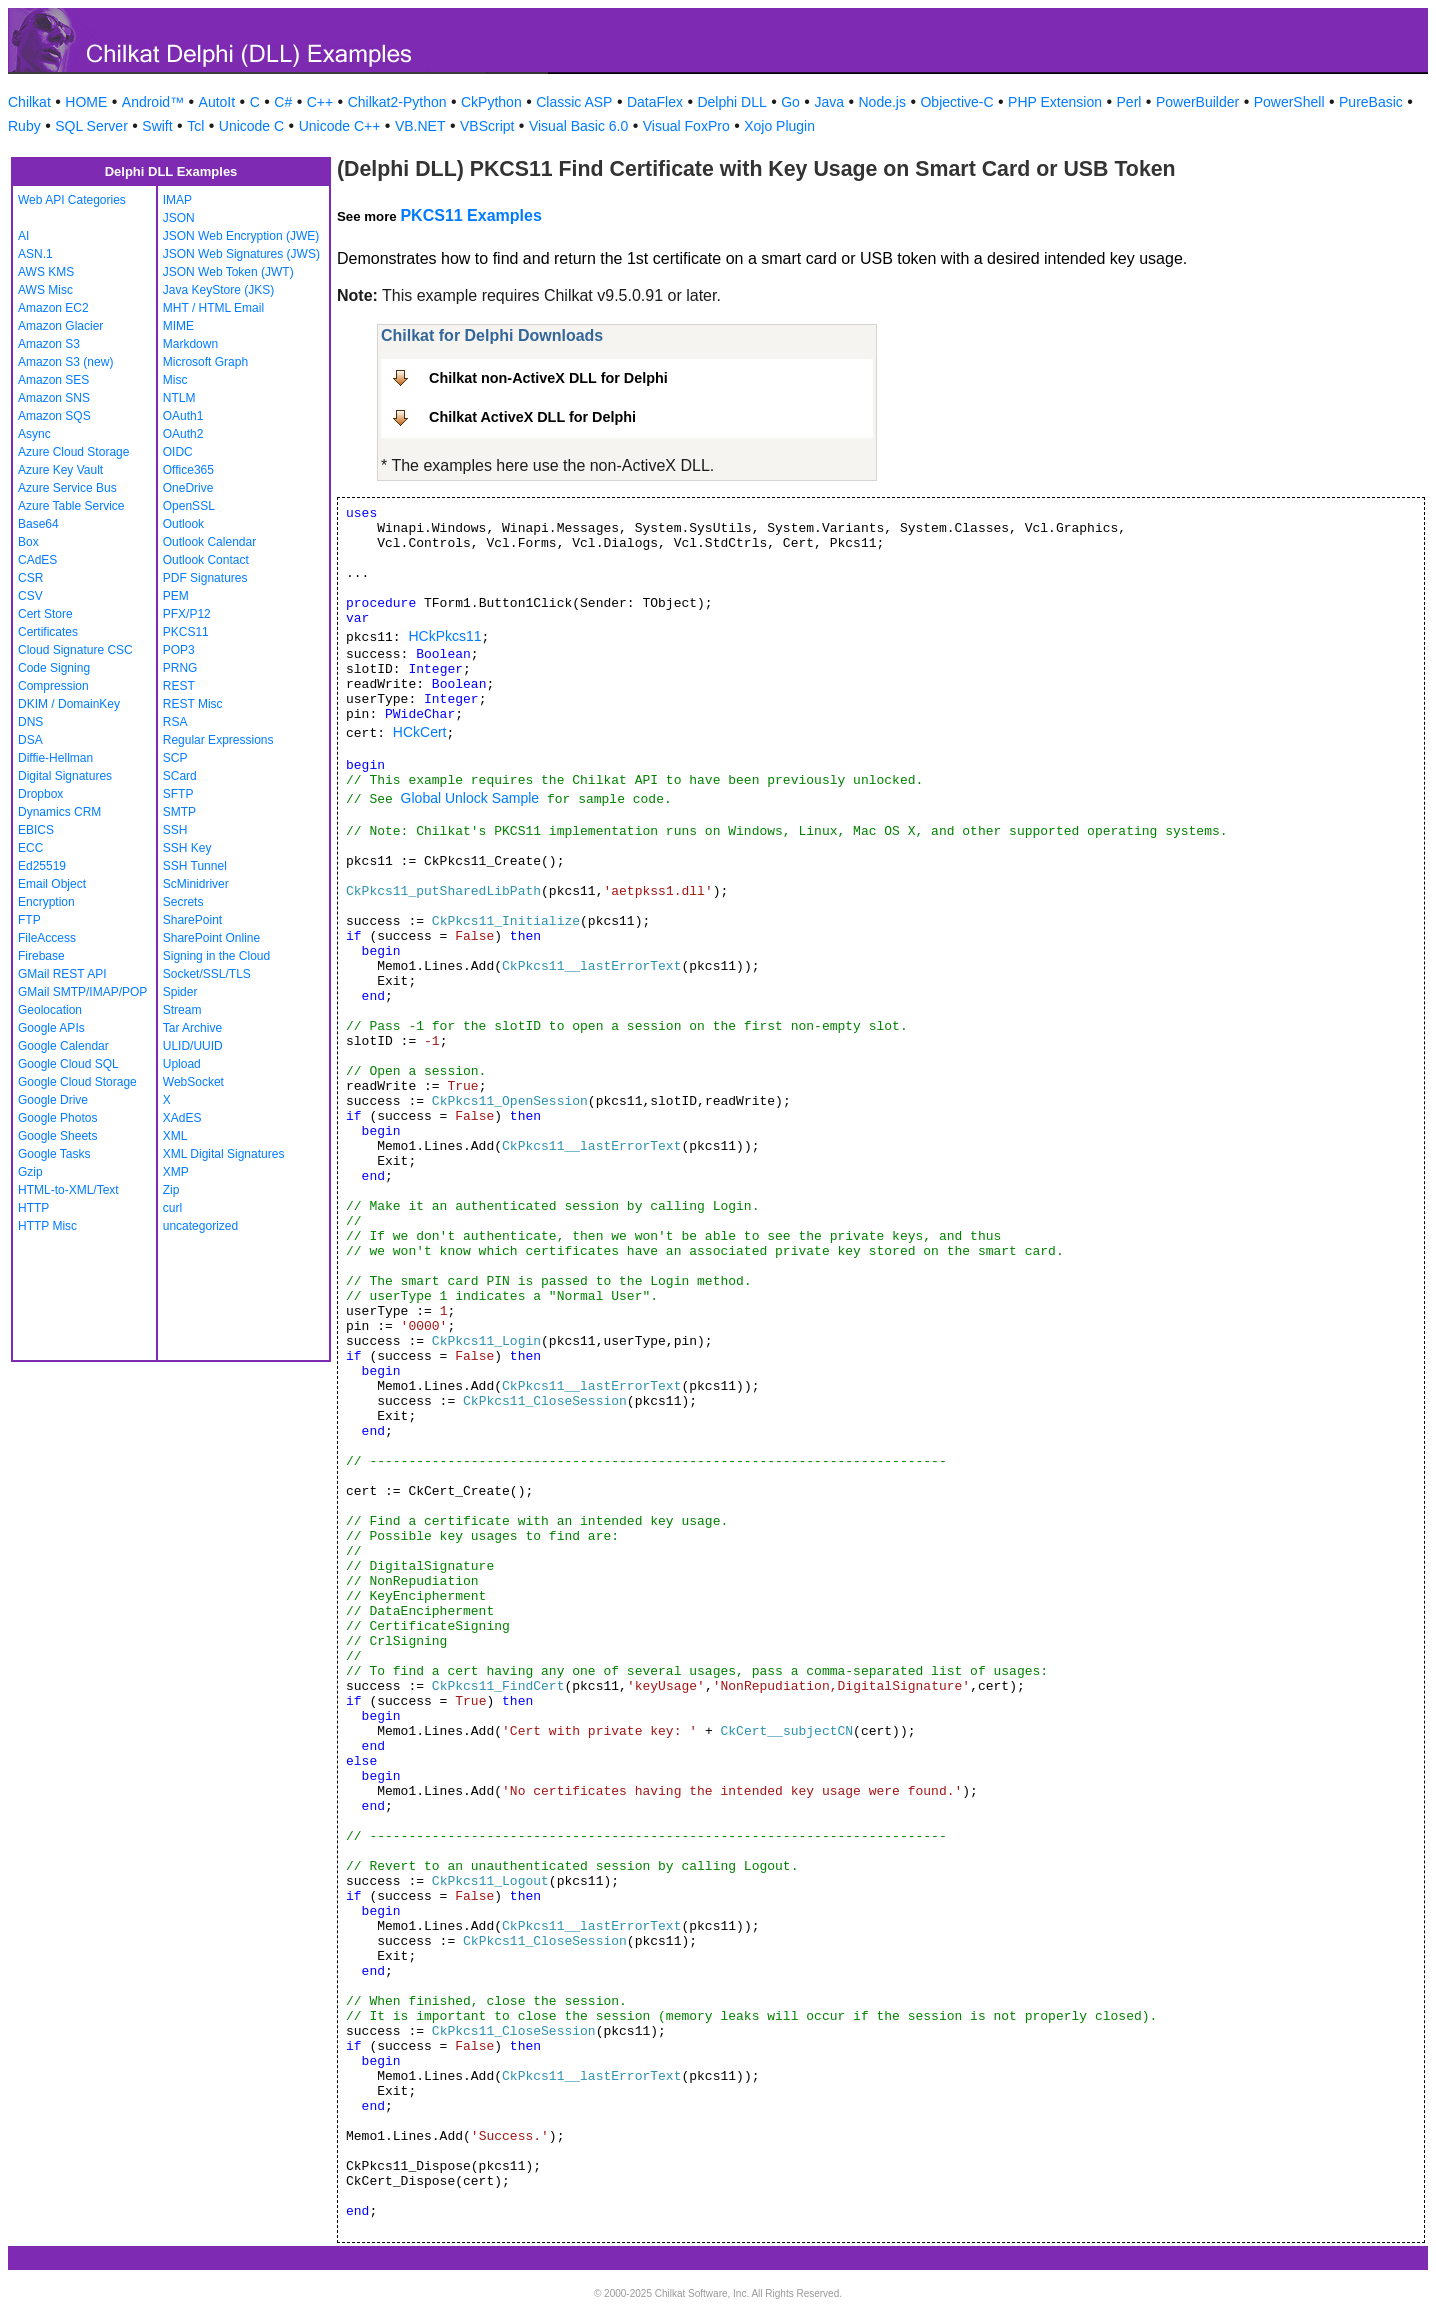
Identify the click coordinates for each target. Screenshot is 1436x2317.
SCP (175, 758)
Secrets (183, 902)
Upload (182, 1064)
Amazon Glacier (60, 326)
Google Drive (53, 1100)
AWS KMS (46, 272)
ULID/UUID (193, 1046)
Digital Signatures (65, 776)
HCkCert (420, 732)
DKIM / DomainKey (69, 704)
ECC (30, 848)
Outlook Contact (206, 560)
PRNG (180, 668)
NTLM (179, 398)
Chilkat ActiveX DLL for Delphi (532, 417)
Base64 (38, 524)
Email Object (52, 884)
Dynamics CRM (59, 812)
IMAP (177, 200)
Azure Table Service (71, 506)
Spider (180, 992)
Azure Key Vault (60, 470)
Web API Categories (72, 200)
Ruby (24, 126)
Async (34, 434)
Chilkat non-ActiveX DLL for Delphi (548, 378)
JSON (179, 218)
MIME (178, 326)
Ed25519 (42, 866)
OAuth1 (183, 416)
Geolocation (50, 1010)
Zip (171, 1190)
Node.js (882, 102)
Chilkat (29, 102)
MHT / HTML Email (213, 308)
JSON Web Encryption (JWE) (241, 236)
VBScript (487, 126)
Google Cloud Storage (77, 1082)
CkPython (491, 102)
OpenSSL (189, 506)
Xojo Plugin (779, 126)
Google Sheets (57, 1136)
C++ (320, 102)
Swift (157, 126)
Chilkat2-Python (397, 102)
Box (28, 542)
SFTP (178, 794)
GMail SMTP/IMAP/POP (82, 992)
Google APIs (51, 1028)
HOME (86, 102)
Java (829, 102)
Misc (175, 380)
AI (23, 236)
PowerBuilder (1197, 102)
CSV (30, 596)
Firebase (41, 956)
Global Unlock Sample (470, 798)
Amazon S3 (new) (65, 362)
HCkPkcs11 (444, 636)
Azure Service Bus (67, 488)
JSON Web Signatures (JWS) (241, 254)
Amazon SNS (54, 398)
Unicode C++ (340, 126)
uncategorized (200, 1226)
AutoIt (217, 102)
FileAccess (47, 938)
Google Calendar (63, 1046)
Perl (1129, 102)
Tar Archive (192, 1028)
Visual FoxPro (686, 126)
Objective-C (956, 102)
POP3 (179, 650)
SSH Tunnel (195, 866)
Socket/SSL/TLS (207, 974)
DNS (30, 722)
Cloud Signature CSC (75, 650)
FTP (29, 920)
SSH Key (187, 848)
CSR (30, 578)
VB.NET (420, 126)
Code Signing (54, 668)
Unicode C (251, 126)
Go (790, 102)
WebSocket (193, 1082)
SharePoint (192, 920)
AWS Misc (45, 290)
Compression (53, 686)
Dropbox (40, 794)
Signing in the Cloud (216, 956)
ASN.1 (35, 254)
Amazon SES (53, 380)
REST (179, 686)
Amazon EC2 (53, 308)
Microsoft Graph (205, 362)
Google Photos (57, 1118)
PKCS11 (186, 632)
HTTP (33, 1208)
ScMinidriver (196, 884)
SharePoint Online (211, 938)
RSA (175, 722)
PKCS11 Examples (470, 215)
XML (175, 1136)
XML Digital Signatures (224, 1154)
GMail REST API (62, 974)
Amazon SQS (54, 416)
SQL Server (91, 126)
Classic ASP (574, 102)
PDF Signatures (205, 578)
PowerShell (1289, 102)
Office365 (188, 470)
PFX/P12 (187, 614)
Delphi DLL (731, 102)
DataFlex (655, 102)
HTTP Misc (47, 1226)
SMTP (179, 812)
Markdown (190, 344)
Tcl (195, 126)
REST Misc (193, 704)
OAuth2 (183, 434)
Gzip (30, 1172)
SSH (175, 830)
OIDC (178, 452)
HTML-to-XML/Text (68, 1190)
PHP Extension (1055, 102)
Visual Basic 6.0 (578, 126)
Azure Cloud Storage (73, 452)
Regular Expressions (218, 740)
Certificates (48, 632)
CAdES (37, 560)
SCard (180, 776)
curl (172, 1208)
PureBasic (1371, 102)
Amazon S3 (49, 344)
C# (283, 102)
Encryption (46, 902)
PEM (176, 596)
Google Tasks (54, 1154)
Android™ (153, 102)
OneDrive (188, 488)
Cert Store (45, 614)
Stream (182, 1010)
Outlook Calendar (209, 542)
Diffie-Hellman (55, 758)
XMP (176, 1172)
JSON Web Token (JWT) (228, 272)
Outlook (183, 524)
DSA (30, 740)
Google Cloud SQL (68, 1064)
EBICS (36, 830)
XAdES (182, 1118)
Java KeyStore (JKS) (218, 290)
